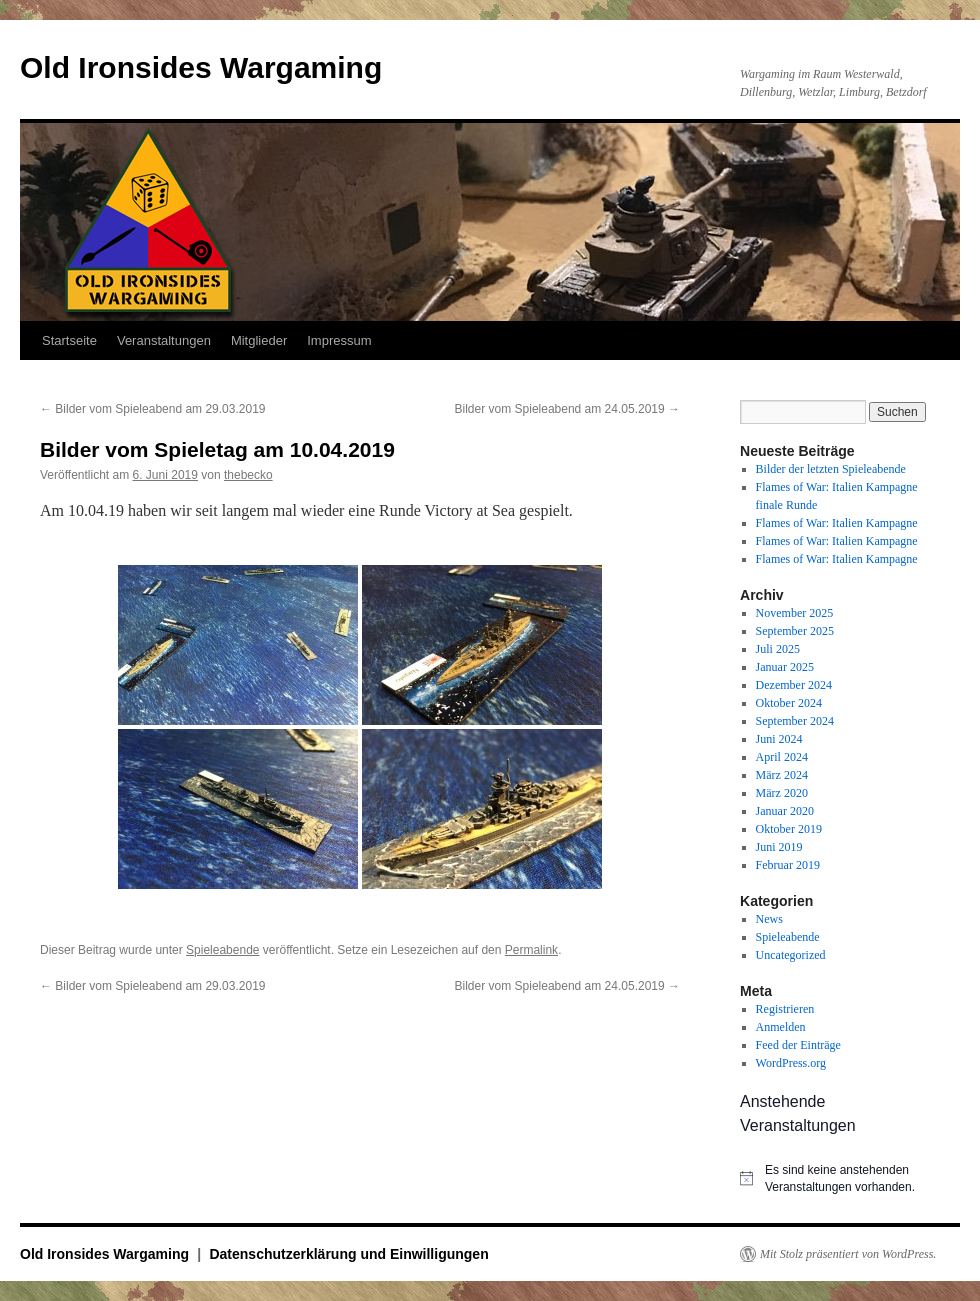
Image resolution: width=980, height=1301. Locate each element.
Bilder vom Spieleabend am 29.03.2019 (152, 409)
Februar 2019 (788, 865)
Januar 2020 (785, 811)
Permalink (531, 950)
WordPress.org (791, 1063)
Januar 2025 (785, 667)
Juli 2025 (778, 649)
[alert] (840, 1178)
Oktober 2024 (789, 703)
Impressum (339, 340)
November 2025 (795, 613)
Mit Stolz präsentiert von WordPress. (848, 1254)
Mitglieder (259, 340)
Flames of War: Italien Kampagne (837, 523)
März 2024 (782, 775)
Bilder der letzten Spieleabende (831, 469)
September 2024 (795, 721)
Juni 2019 (779, 847)
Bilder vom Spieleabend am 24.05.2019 (567, 409)
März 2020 (782, 793)
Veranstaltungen (164, 340)
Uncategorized (791, 955)
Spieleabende (222, 950)
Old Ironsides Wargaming (201, 67)
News (769, 919)
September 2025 (795, 631)
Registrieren (785, 1009)
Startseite (69, 340)
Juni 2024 (779, 739)
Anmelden (781, 1027)
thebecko (248, 475)
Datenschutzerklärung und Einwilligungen (348, 1254)
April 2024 (782, 757)
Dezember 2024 (794, 685)
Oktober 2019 (789, 829)
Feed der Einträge (798, 1045)
